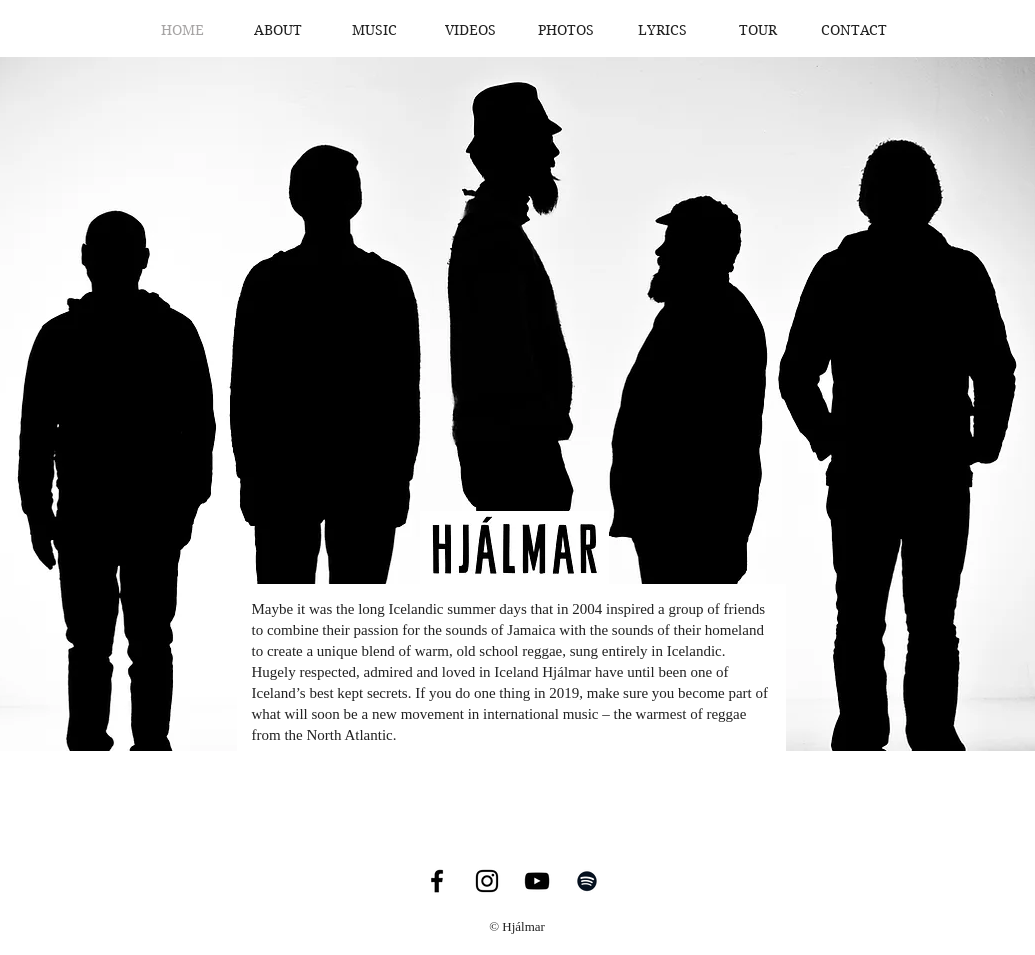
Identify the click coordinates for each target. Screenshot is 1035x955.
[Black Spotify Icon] (587, 881)
